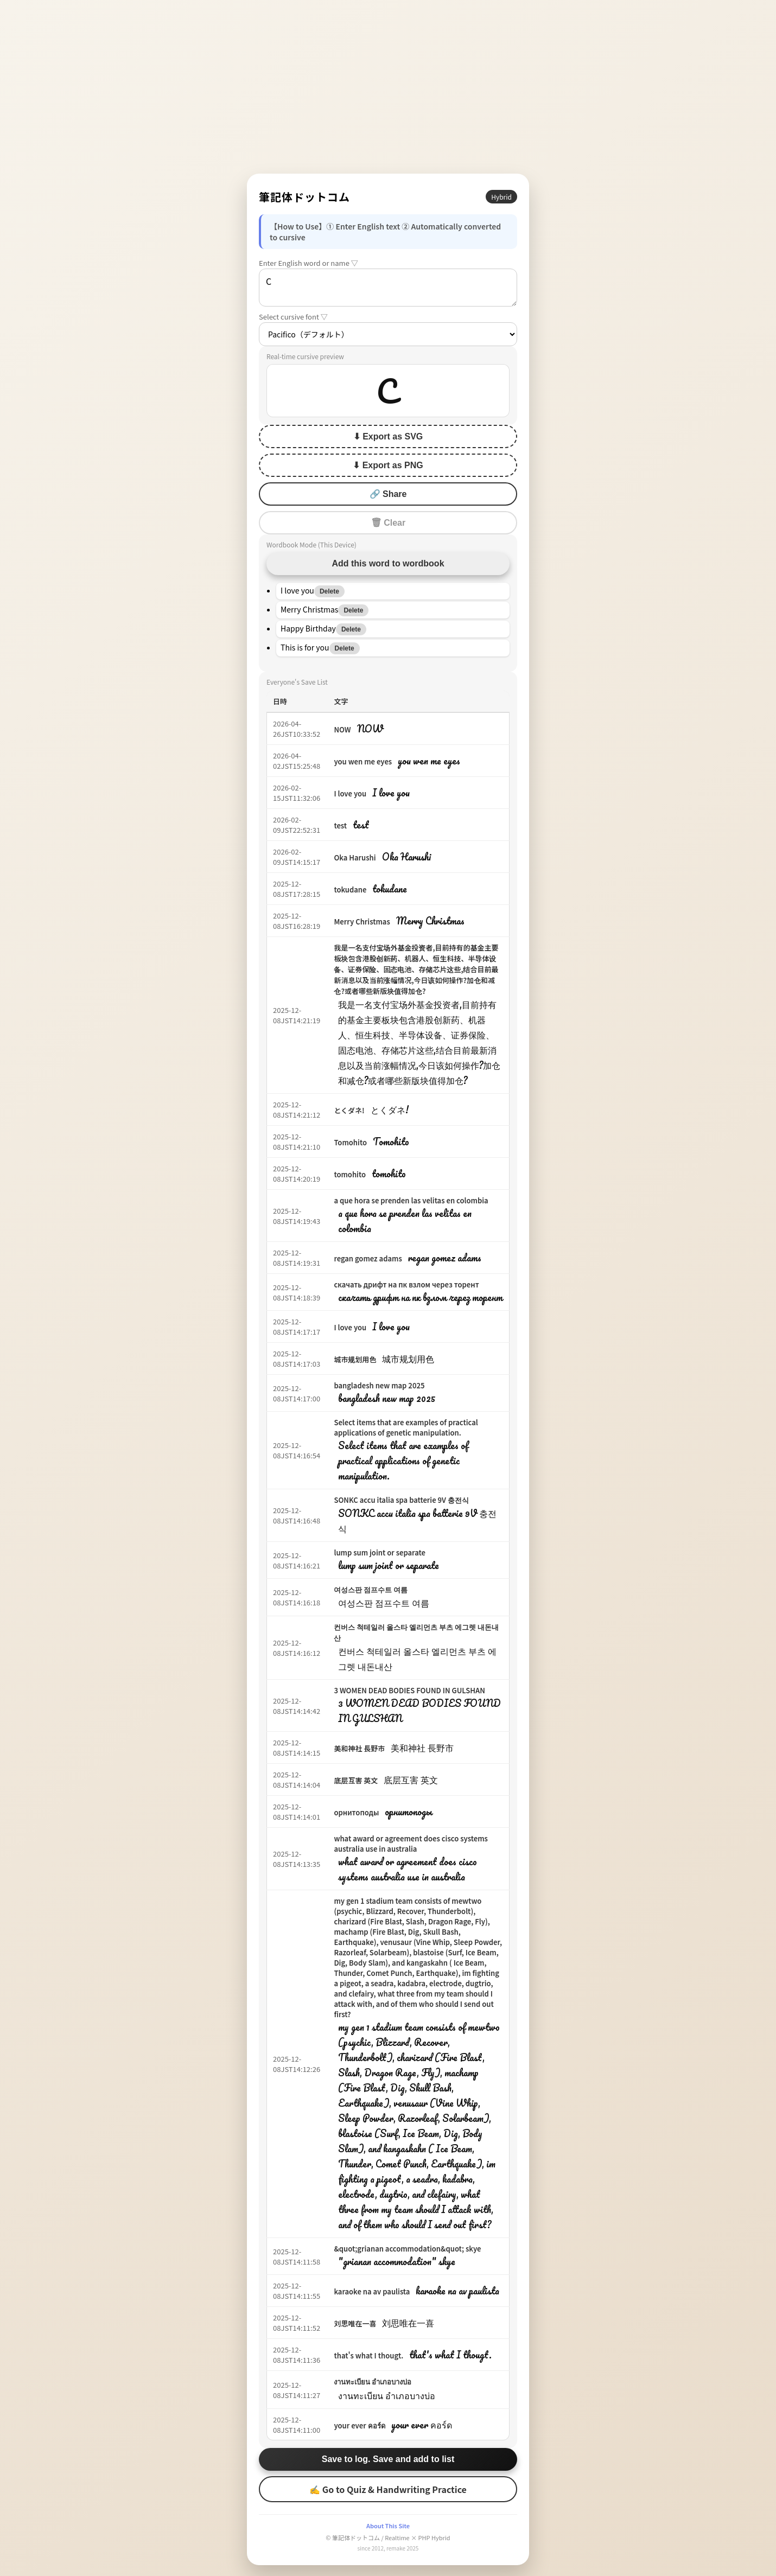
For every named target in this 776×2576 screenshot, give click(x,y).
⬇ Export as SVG (388, 436)
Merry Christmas (362, 921)
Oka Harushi (355, 857)
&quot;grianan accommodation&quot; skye (407, 2248)
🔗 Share (388, 494)
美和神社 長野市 (359, 1748)
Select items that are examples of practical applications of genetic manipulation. (406, 1427)
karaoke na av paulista (372, 2291)
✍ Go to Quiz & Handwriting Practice (388, 2489)
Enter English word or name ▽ (308, 263)
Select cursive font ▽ (293, 316)
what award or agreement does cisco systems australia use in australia (411, 1843)
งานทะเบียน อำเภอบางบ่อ (372, 2381)
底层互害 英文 (356, 1780)
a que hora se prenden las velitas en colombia (411, 1200)
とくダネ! (349, 1110)
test (340, 825)
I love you (350, 793)
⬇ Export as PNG (388, 465)
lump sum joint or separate (379, 1552)
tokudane (350, 889)
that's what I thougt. (368, 2355)
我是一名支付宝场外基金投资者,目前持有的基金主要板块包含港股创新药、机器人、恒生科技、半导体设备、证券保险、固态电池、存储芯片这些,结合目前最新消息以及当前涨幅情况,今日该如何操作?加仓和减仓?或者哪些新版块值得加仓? (416, 969)
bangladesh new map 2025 (379, 1385)
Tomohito (350, 1142)
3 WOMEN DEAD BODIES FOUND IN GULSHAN (409, 1690)
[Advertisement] (388, 87)
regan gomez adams (368, 1258)
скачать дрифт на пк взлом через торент (406, 1284)
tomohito (350, 1174)
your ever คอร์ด (359, 2425)
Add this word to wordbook (388, 563)
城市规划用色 (355, 1359)
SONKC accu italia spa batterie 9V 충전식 (401, 1500)
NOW (342, 729)
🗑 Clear (388, 522)
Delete (329, 591)
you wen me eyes (363, 761)
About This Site (388, 2525)
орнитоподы (356, 1812)
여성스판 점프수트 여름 (371, 1589)
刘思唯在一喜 (355, 2323)
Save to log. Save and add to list (388, 2459)
